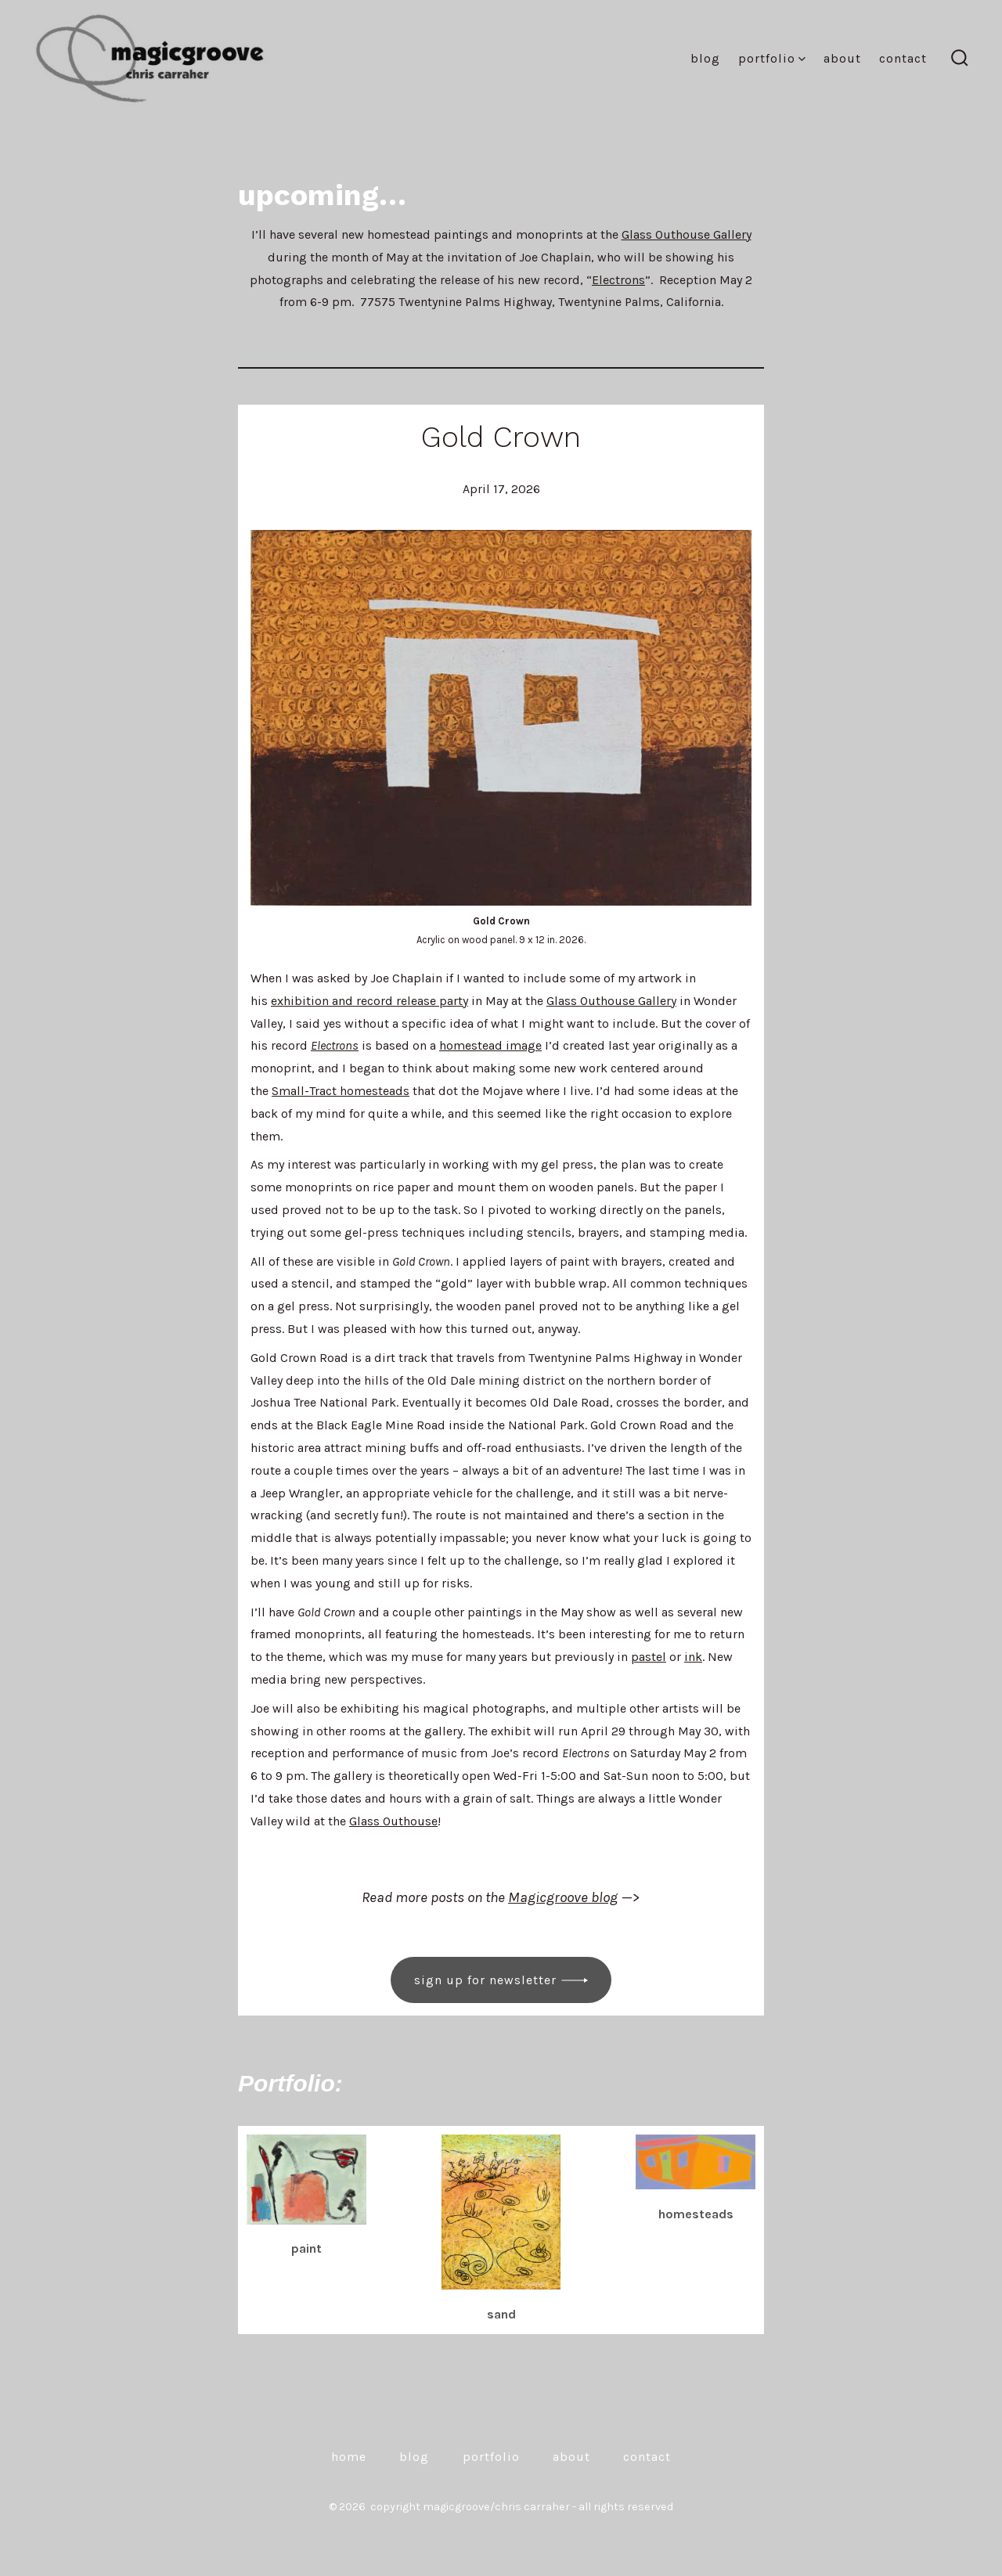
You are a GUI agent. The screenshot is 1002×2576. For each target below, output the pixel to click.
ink (693, 1656)
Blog (705, 58)
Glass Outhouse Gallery (687, 234)
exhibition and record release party (369, 1000)
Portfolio (772, 58)
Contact (903, 58)
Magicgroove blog (563, 1897)
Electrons (618, 279)
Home (348, 2456)
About (842, 58)
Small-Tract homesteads (340, 1090)
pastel (648, 1656)
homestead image (490, 1045)
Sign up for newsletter (485, 1980)
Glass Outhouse (393, 1821)
